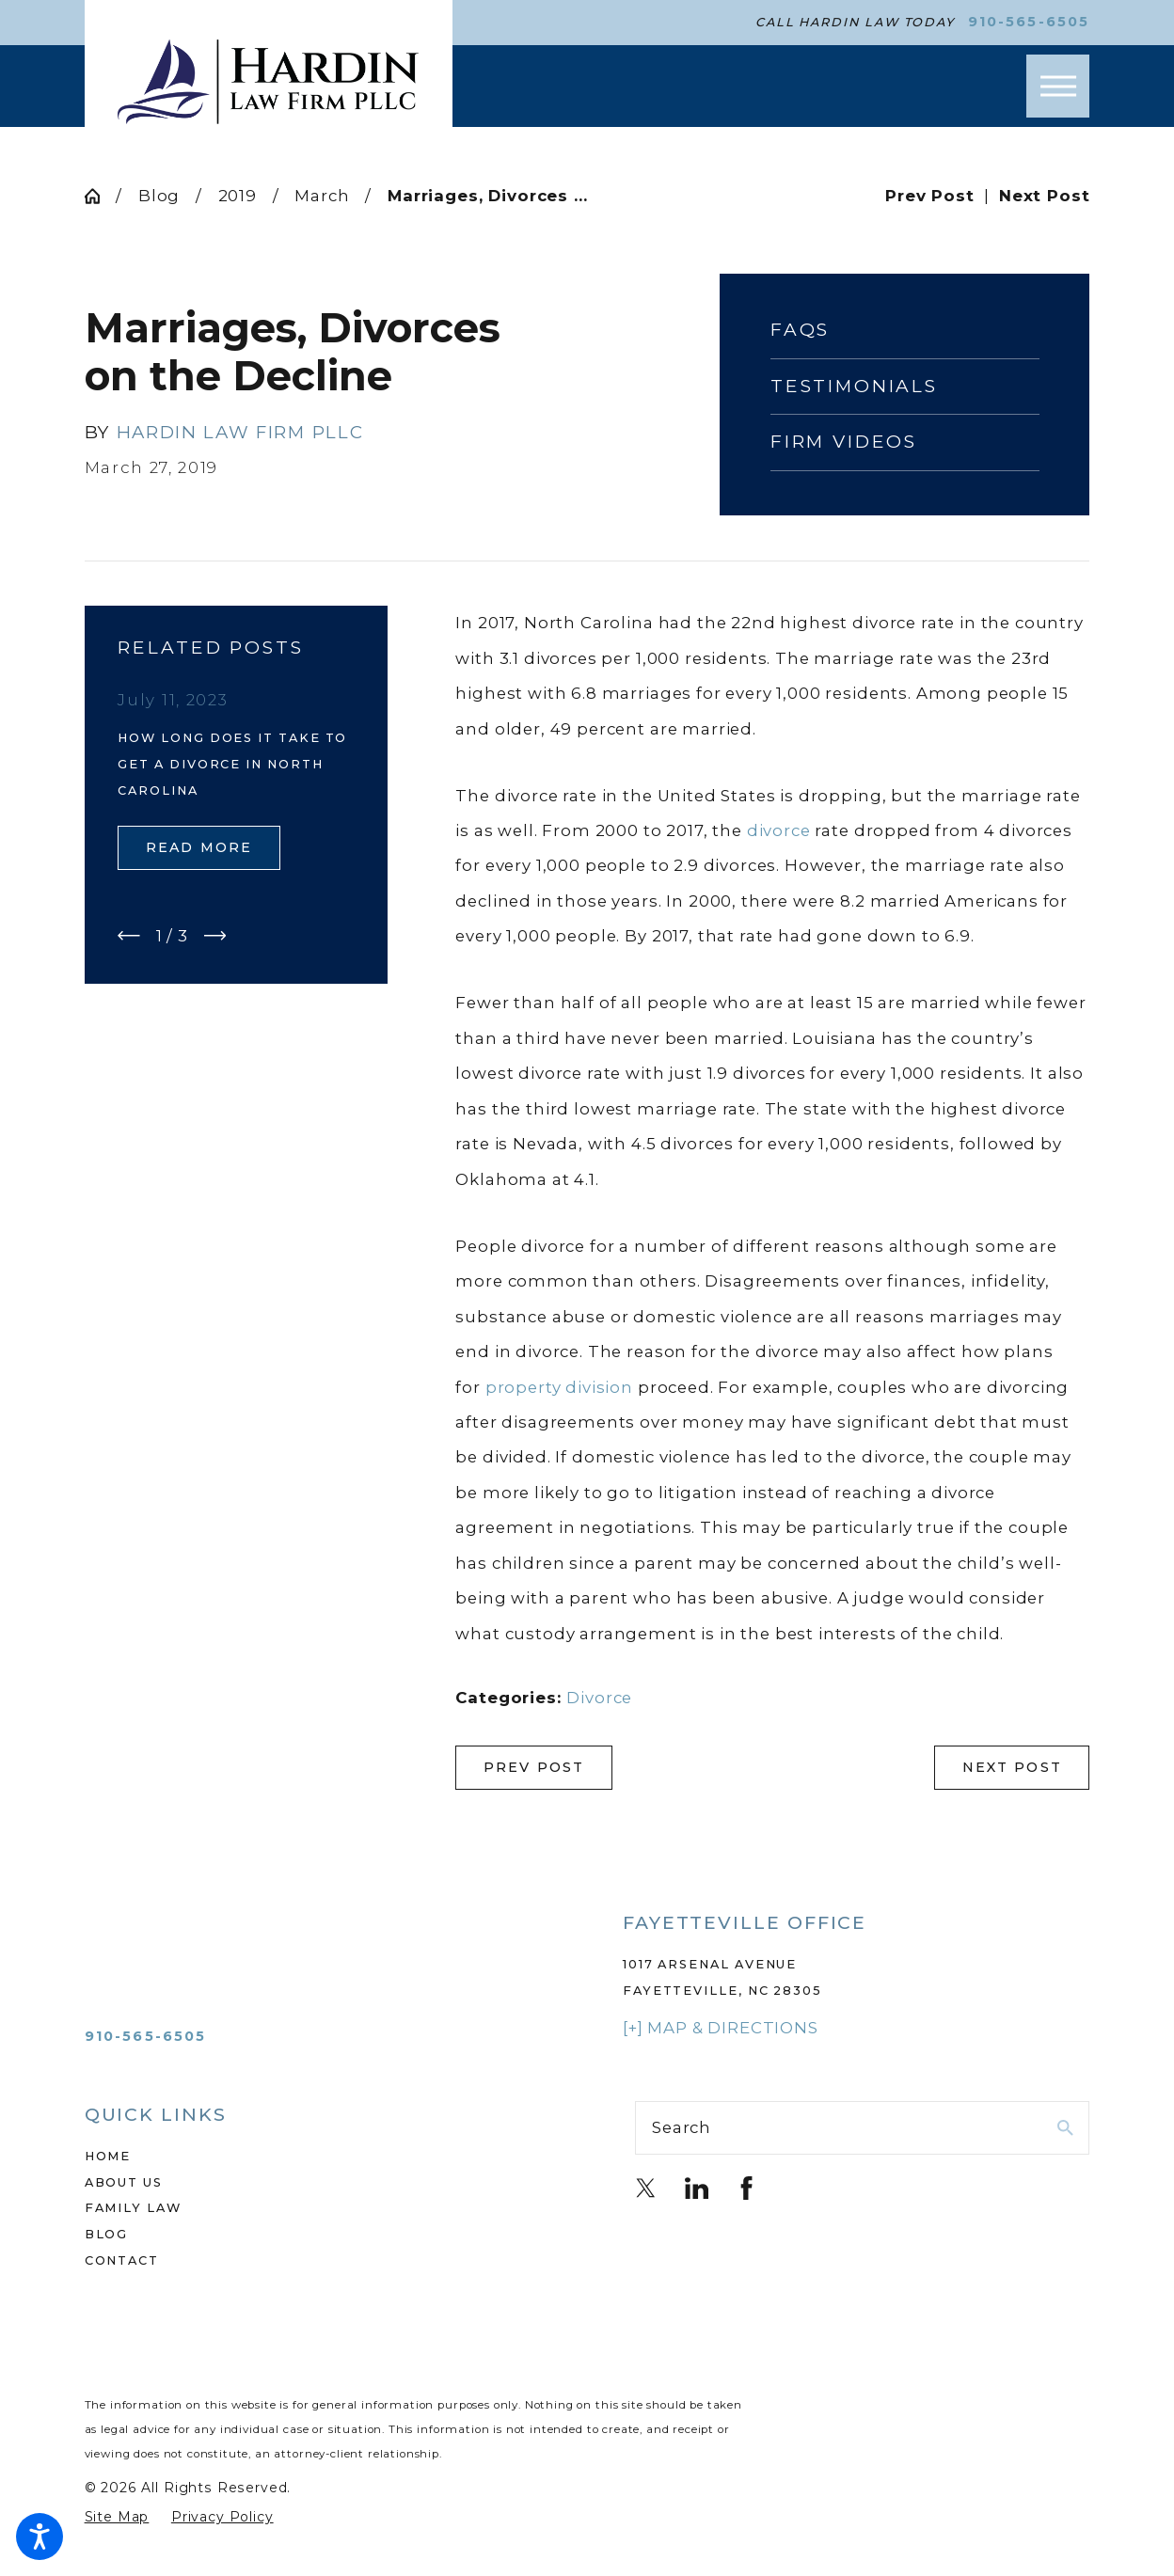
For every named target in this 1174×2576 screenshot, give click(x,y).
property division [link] (559, 1387)
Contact (122, 2260)
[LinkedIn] (696, 2188)
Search (681, 2127)
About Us (124, 2182)
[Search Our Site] (1065, 2128)
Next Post (1012, 1767)
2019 (237, 195)
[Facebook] (746, 2188)
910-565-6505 (1029, 22)
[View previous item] (129, 936)
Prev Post (534, 1767)
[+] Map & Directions (720, 2027)
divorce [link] (779, 830)
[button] (39, 2536)
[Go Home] (101, 196)
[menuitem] (312, 2156)
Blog (159, 195)
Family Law (133, 2208)
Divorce (599, 1697)
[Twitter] (646, 2188)
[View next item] (215, 936)
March (321, 195)
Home (108, 2156)
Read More (199, 847)
